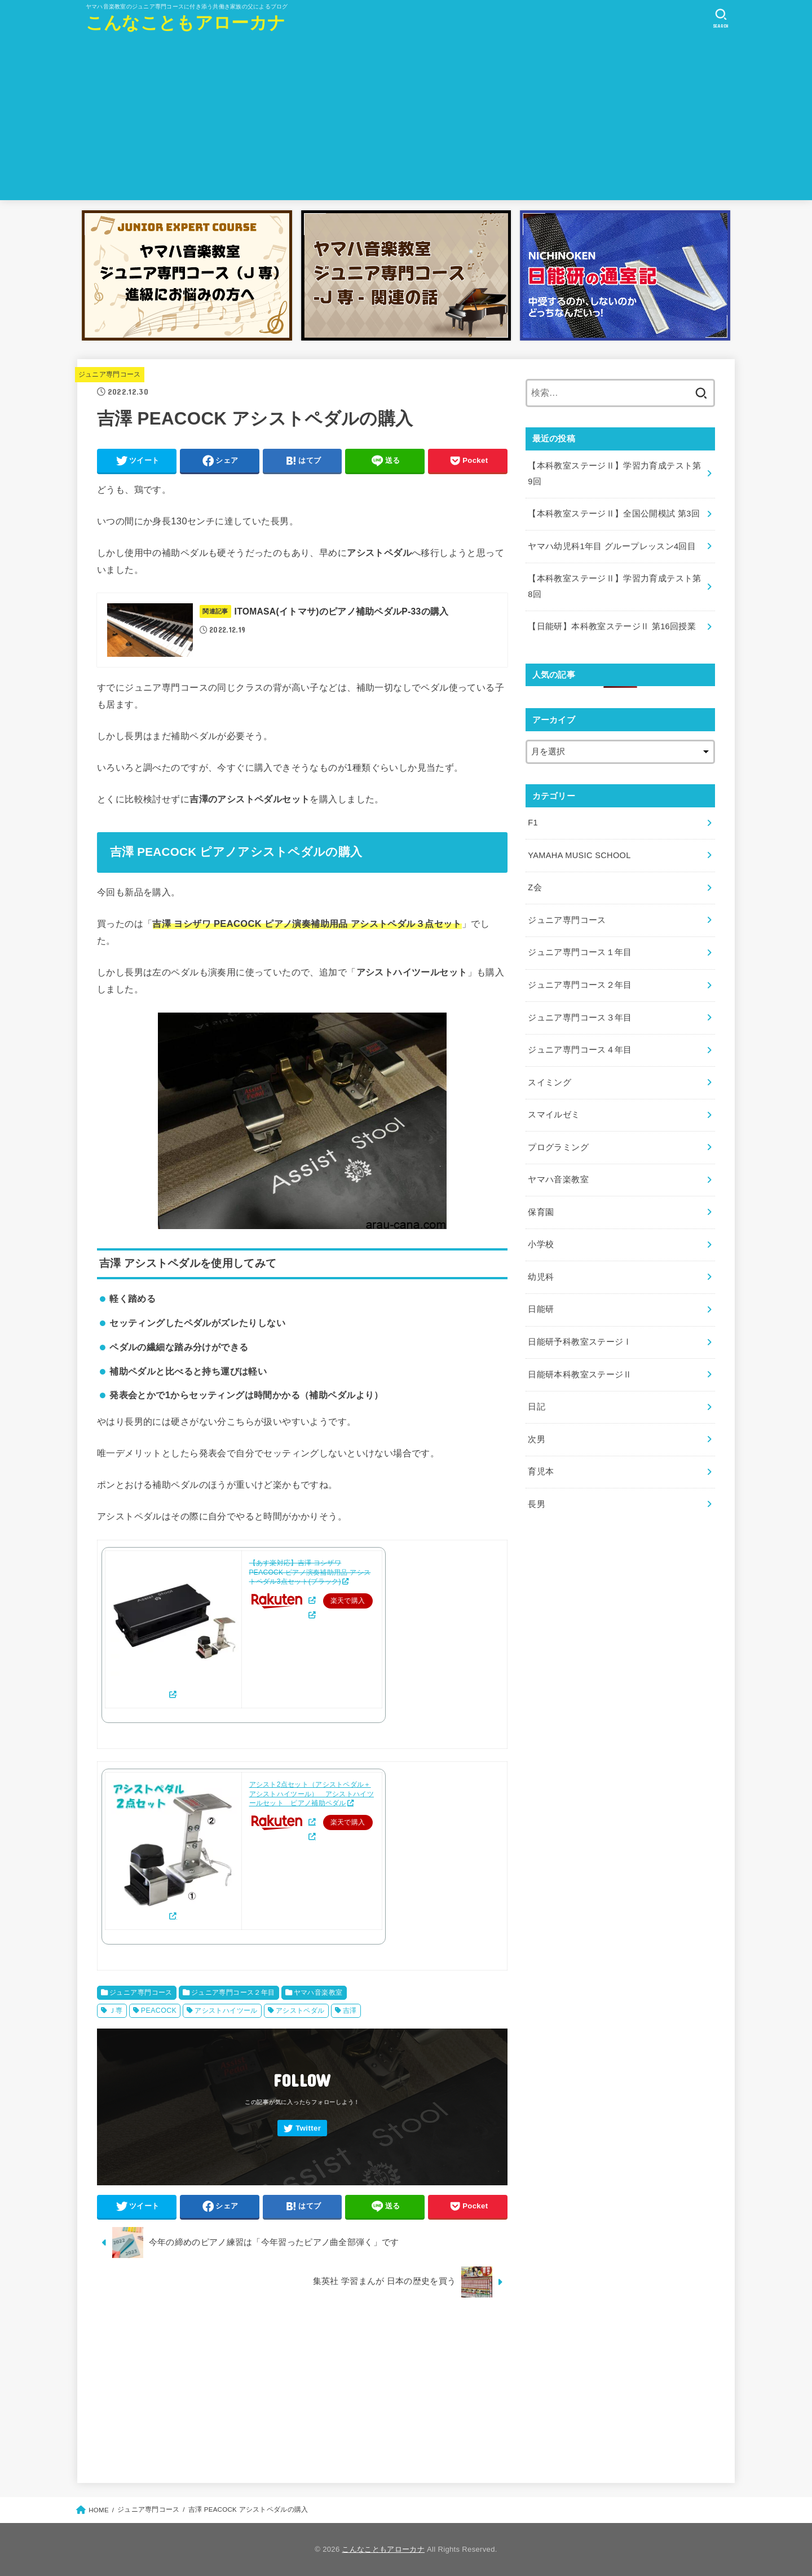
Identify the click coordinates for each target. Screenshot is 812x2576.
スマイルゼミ (554, 1114)
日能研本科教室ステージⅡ (580, 1374)
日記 (536, 1406)
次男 (536, 1439)
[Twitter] (302, 2128)
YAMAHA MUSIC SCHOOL (579, 855)
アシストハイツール (226, 2010)
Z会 (535, 887)
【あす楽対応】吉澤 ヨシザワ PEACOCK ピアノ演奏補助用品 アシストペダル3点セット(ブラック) (310, 1572)
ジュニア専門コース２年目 (233, 1992)
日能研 (541, 1309)
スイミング (549, 1082)
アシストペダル (300, 2010)
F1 (533, 822)
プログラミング (558, 1147)
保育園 (541, 1212)
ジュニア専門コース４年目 (580, 1049)
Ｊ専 (116, 2010)
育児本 (541, 1471)
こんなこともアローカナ (185, 23)
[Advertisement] (406, 121)
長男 (536, 1504)
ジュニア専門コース (109, 374)
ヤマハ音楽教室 (318, 1992)
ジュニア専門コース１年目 (580, 952)
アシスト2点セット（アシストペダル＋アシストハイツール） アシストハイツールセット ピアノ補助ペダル (311, 1794)
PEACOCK (158, 2010)
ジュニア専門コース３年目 (580, 1017)
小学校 (541, 1244)
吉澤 (350, 2010)
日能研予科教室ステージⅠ (580, 1341)
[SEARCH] (721, 18)
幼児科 (541, 1277)
